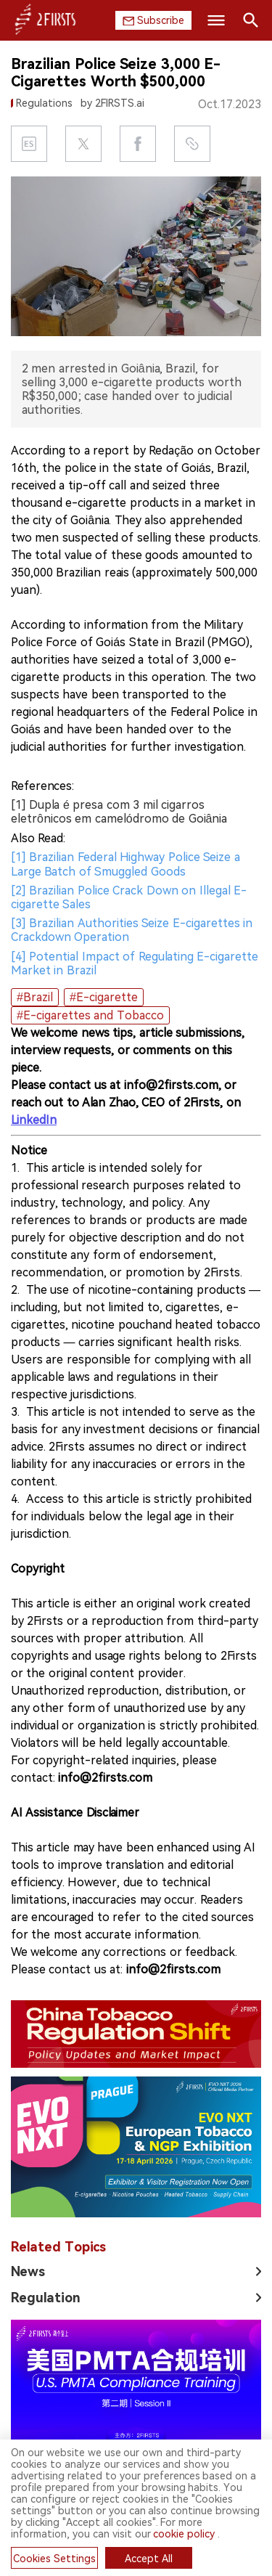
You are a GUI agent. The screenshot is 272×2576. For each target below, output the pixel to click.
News (28, 2130)
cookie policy (184, 2534)
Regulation (46, 2156)
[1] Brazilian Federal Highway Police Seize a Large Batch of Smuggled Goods (125, 864)
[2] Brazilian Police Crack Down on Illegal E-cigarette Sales (129, 897)
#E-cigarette (104, 997)
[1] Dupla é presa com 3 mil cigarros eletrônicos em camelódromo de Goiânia (119, 812)
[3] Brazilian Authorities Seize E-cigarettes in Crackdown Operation (131, 930)
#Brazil (35, 997)
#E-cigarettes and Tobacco (90, 1015)
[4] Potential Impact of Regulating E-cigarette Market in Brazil (134, 963)
